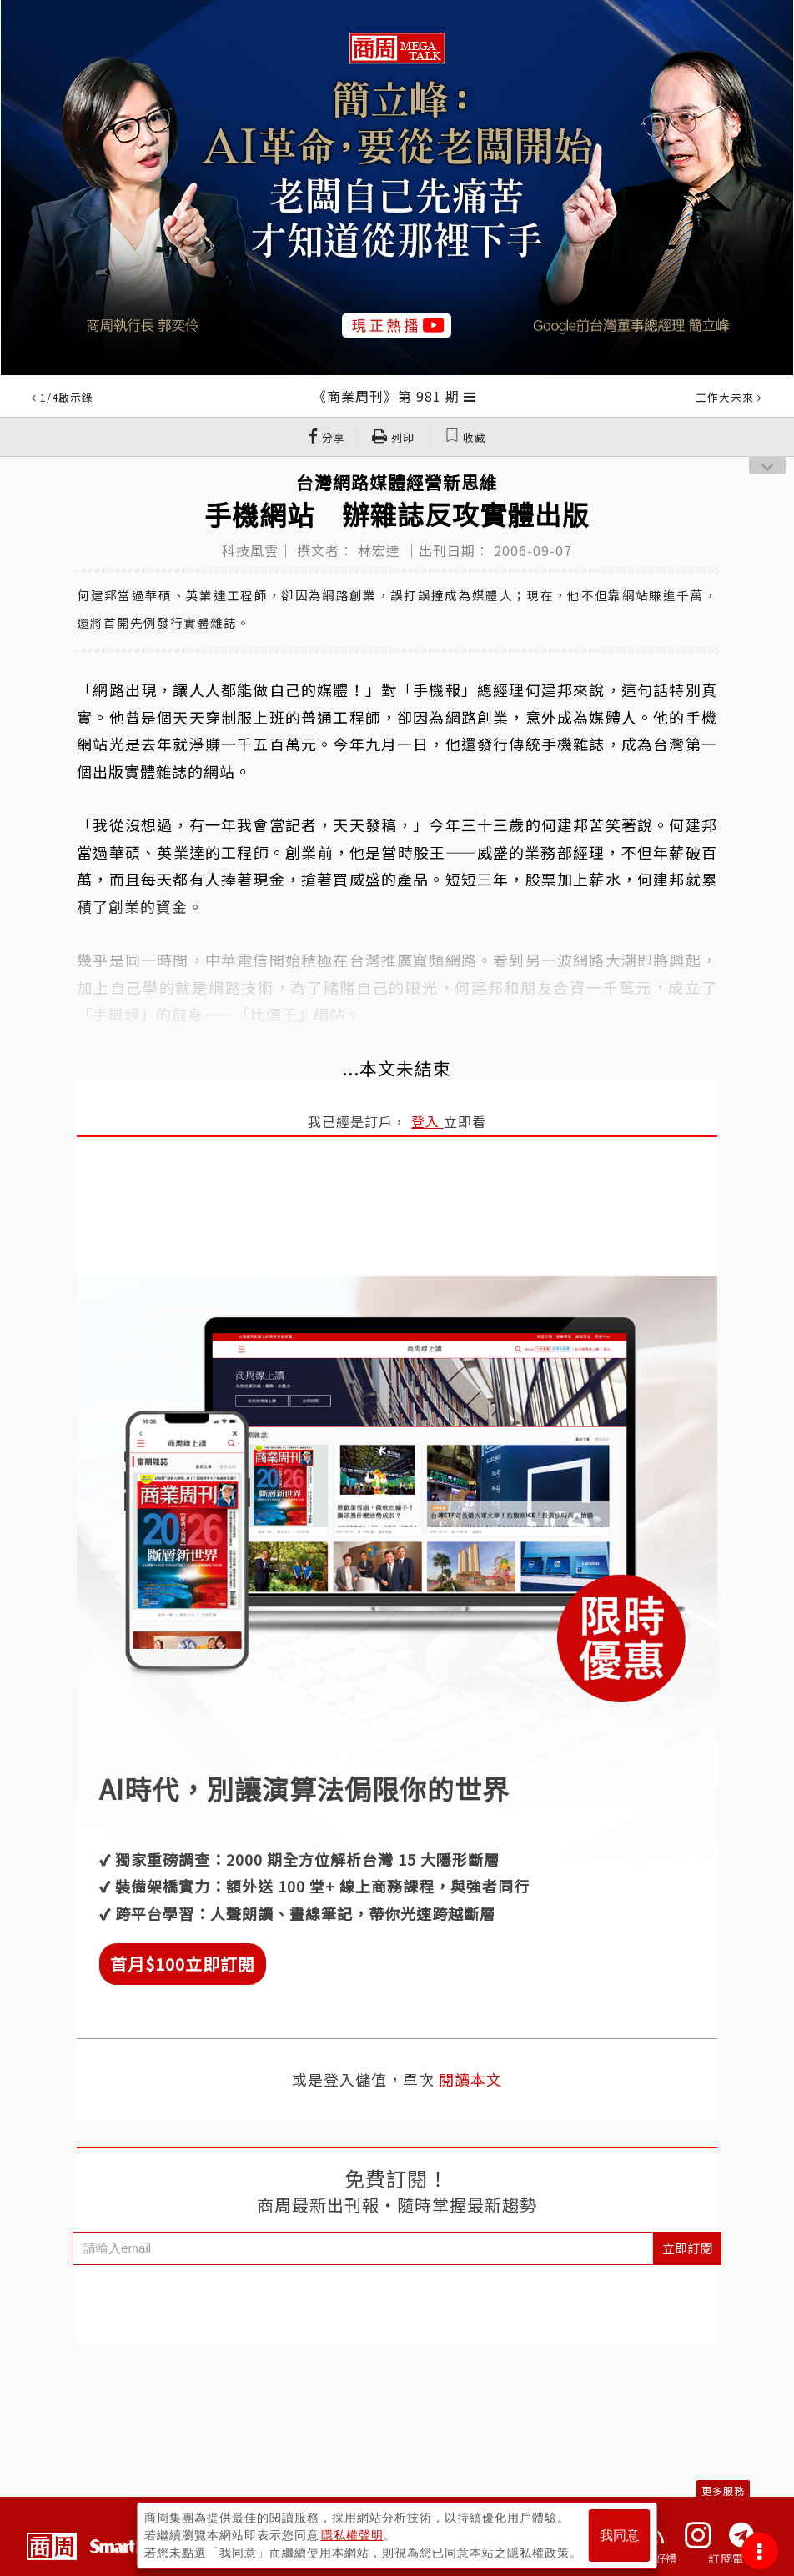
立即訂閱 (687, 2248)
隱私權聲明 (352, 2535)
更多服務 (723, 2490)
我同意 (620, 2535)
